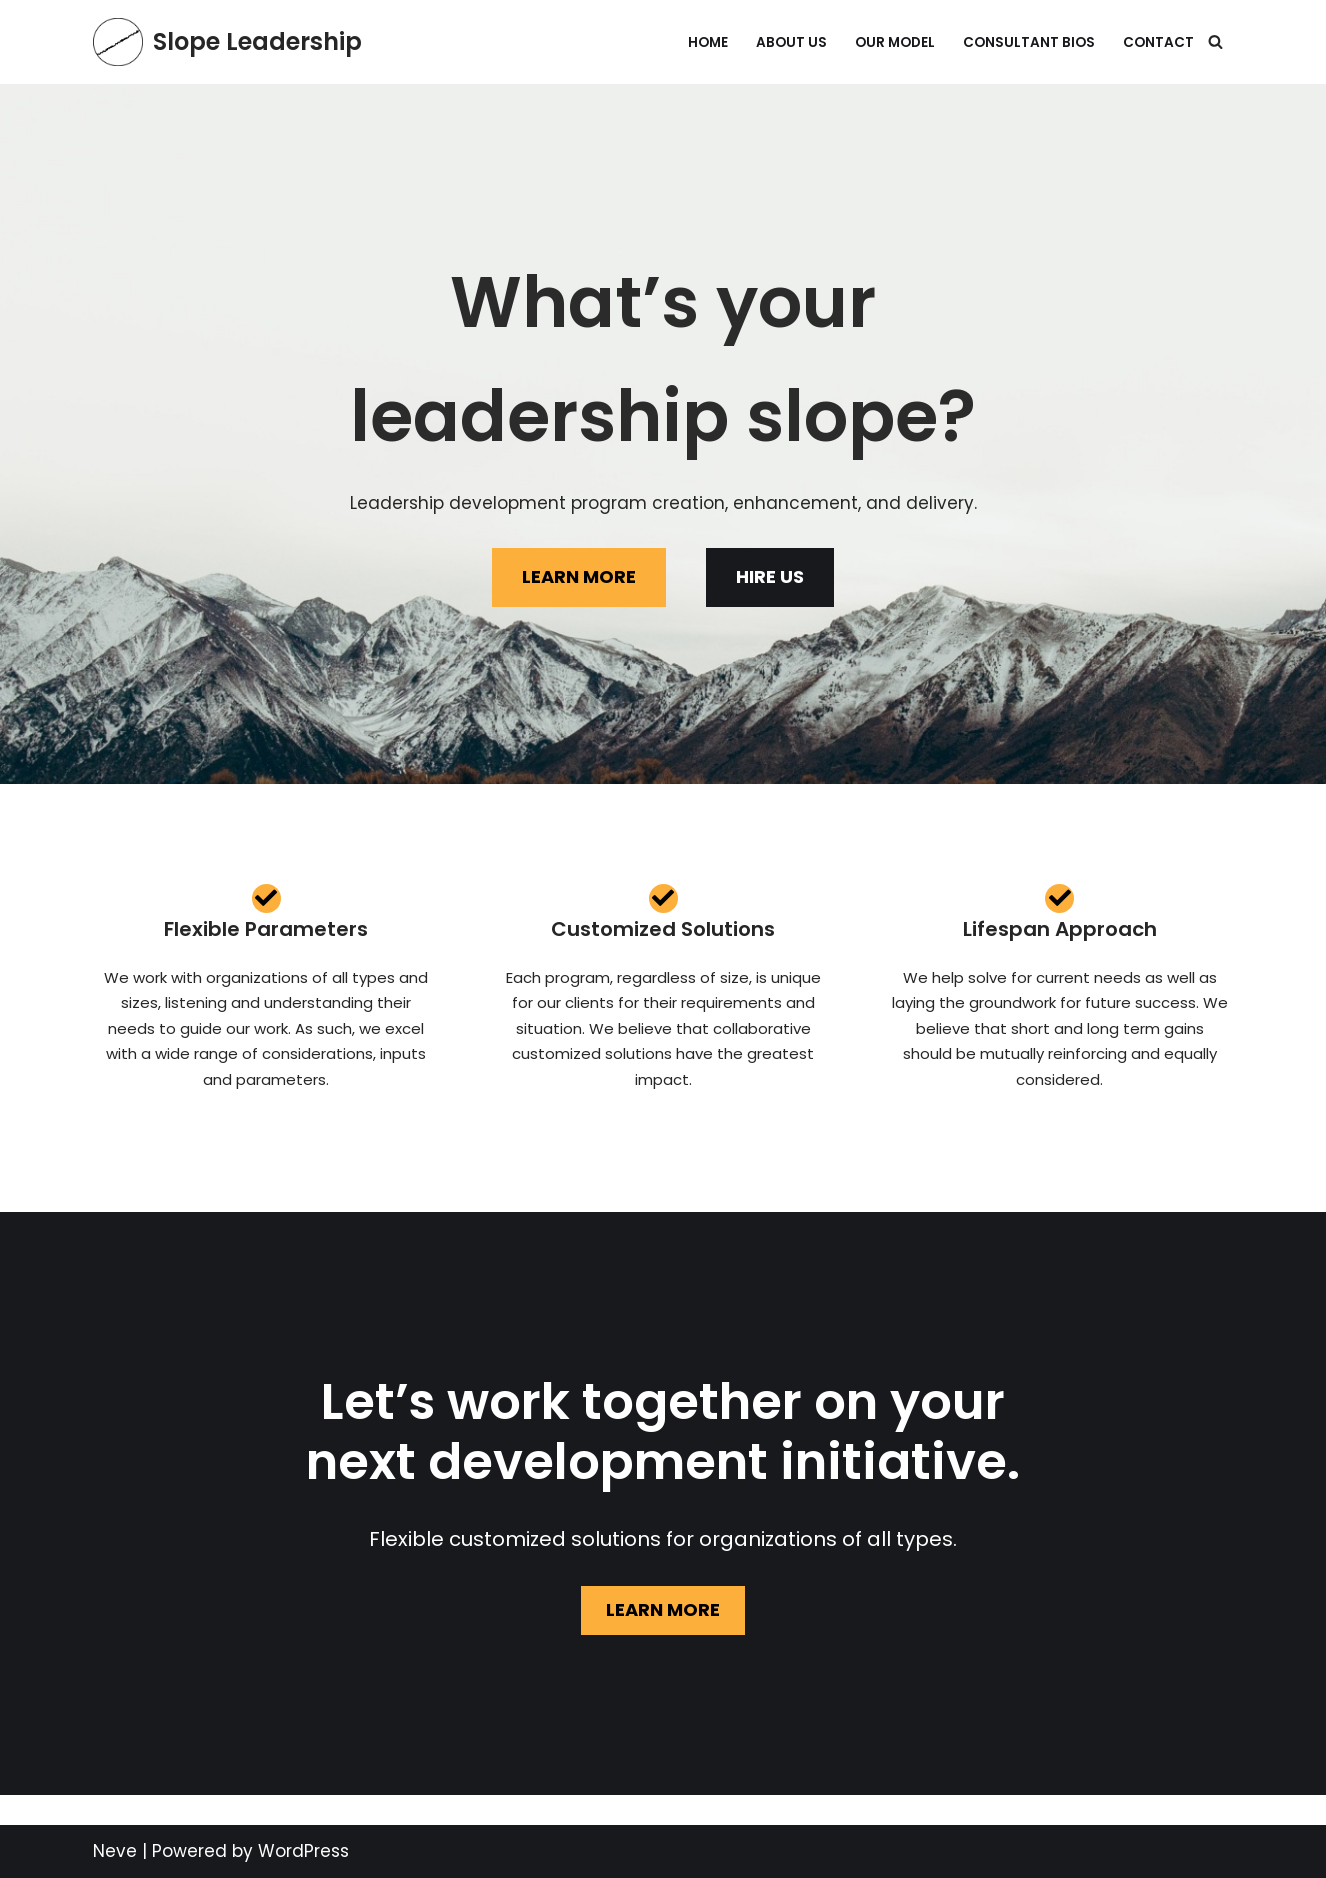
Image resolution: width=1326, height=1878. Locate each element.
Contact (1158, 42)
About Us (791, 42)
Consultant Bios (1029, 42)
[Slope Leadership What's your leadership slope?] (227, 42)
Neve (115, 1851)
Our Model (895, 42)
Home (708, 42)
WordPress (303, 1851)
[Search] (1215, 41)
